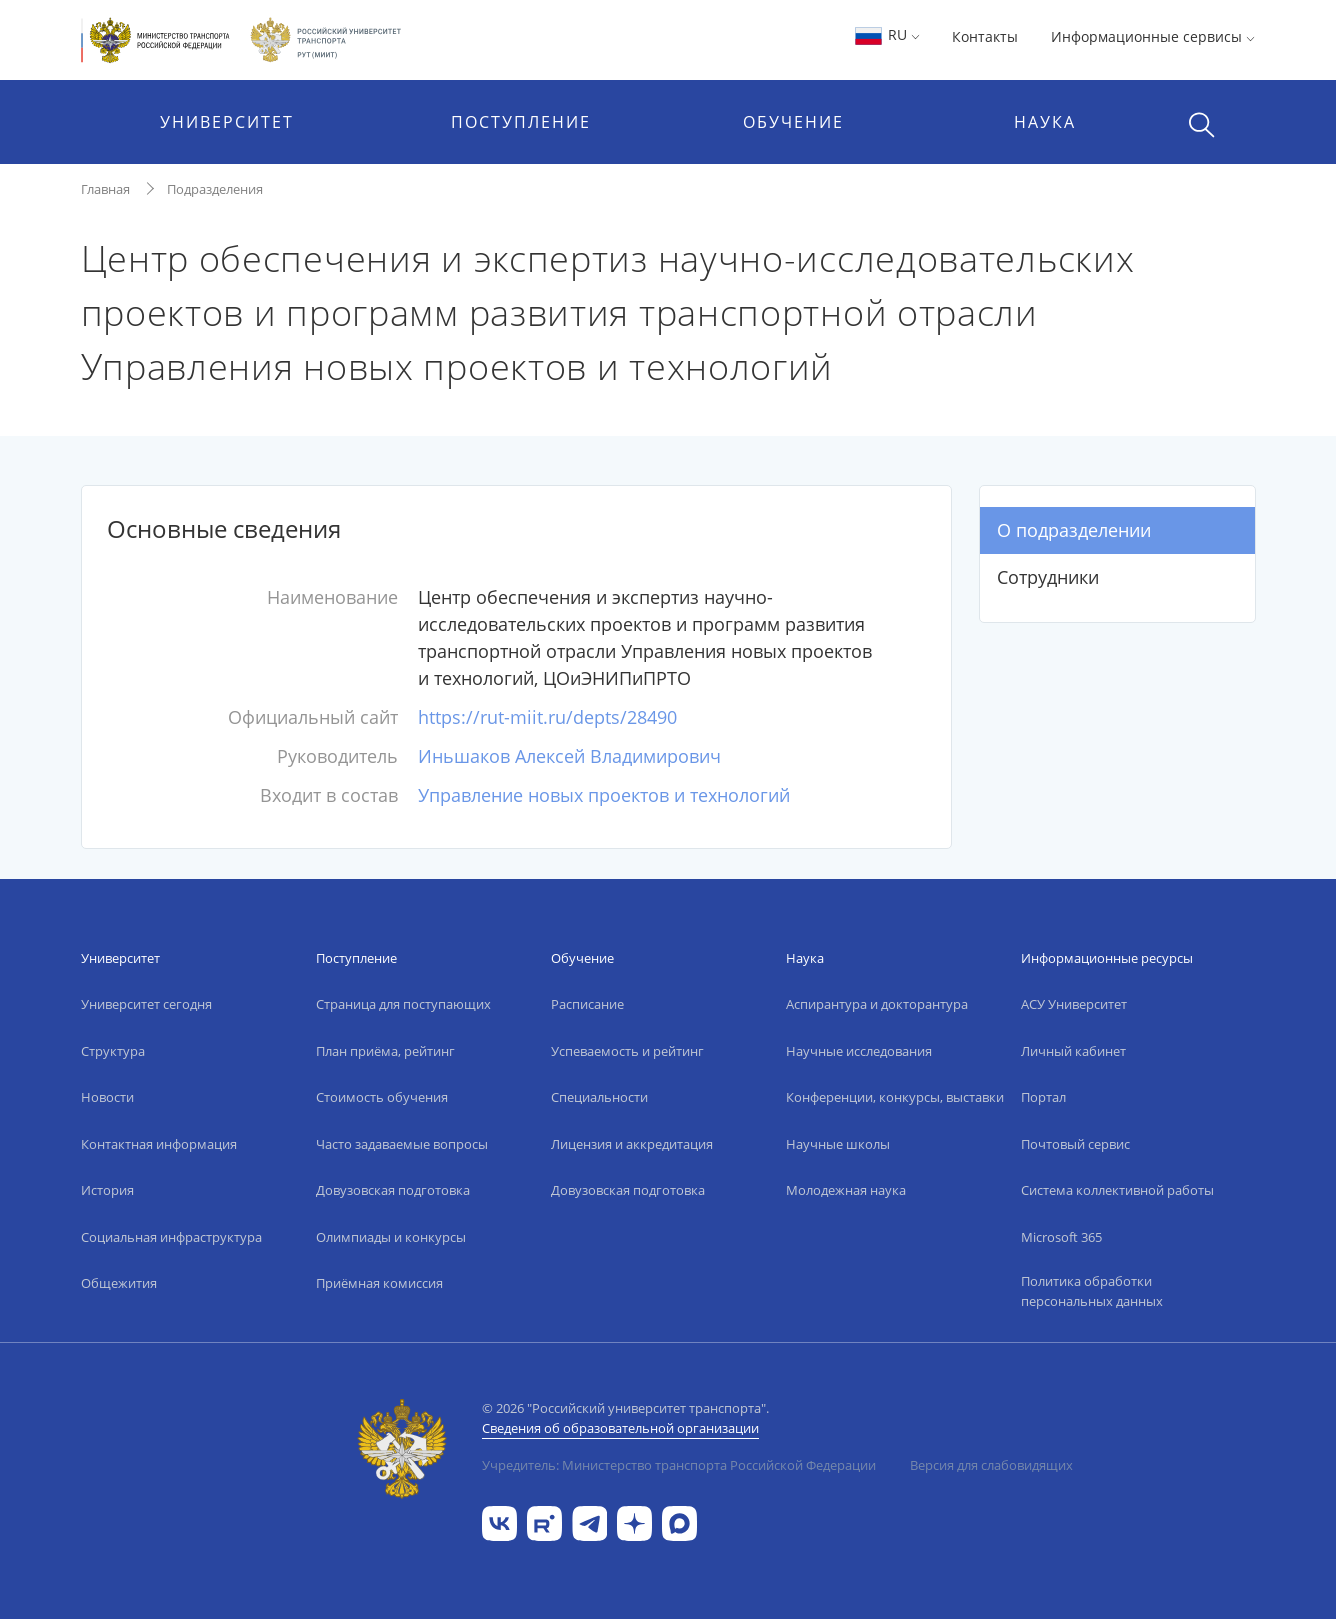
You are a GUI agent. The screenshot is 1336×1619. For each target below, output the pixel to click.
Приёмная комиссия (379, 1283)
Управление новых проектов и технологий (604, 795)
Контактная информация (159, 1144)
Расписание (587, 1004)
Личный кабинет (1073, 1051)
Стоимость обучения (382, 1097)
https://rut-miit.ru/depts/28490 (547, 717)
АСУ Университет (1074, 1004)
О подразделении (1074, 530)
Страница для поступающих (403, 1004)
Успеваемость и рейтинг (627, 1051)
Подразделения (215, 189)
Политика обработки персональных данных (1092, 1291)
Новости (107, 1097)
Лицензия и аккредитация (632, 1144)
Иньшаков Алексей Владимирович (569, 756)
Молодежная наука (846, 1190)
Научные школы (838, 1144)
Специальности (599, 1097)
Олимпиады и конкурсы (391, 1237)
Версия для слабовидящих (991, 1465)
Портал (1043, 1097)
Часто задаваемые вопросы (402, 1144)
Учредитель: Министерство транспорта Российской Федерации (679, 1465)
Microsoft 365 (1061, 1237)
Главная (105, 189)
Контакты (985, 36)
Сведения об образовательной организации (620, 1428)
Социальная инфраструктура (171, 1237)
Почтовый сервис (1075, 1144)
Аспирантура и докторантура (877, 1004)
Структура (113, 1051)
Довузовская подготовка (393, 1190)
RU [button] (886, 34)
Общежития (119, 1283)
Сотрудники (1048, 577)
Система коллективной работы (1117, 1190)
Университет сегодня (146, 1004)
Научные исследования (859, 1051)
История (107, 1190)
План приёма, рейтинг (385, 1051)
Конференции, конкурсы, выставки (895, 1097)
